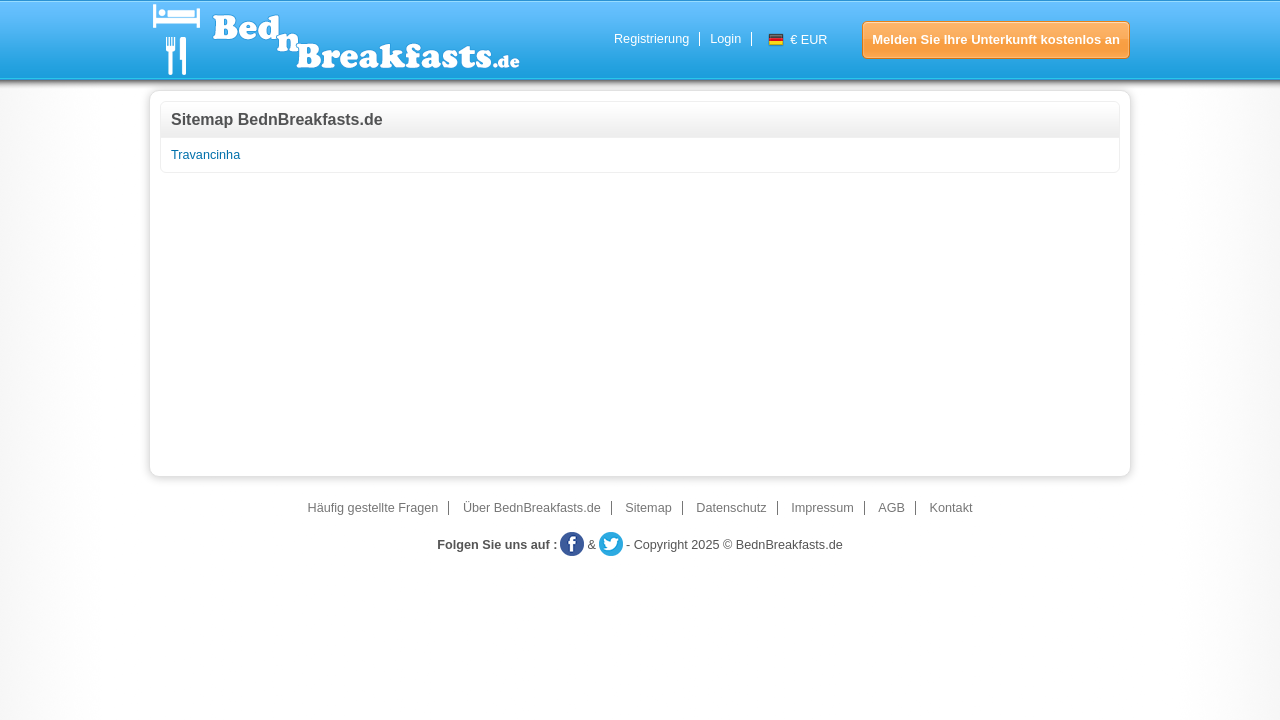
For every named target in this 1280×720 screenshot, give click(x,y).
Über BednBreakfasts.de (532, 508)
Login (725, 39)
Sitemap (648, 508)
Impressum (822, 508)
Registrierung (651, 39)
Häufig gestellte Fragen (373, 508)
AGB (891, 508)
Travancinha (205, 155)
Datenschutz (731, 508)
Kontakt (951, 508)
